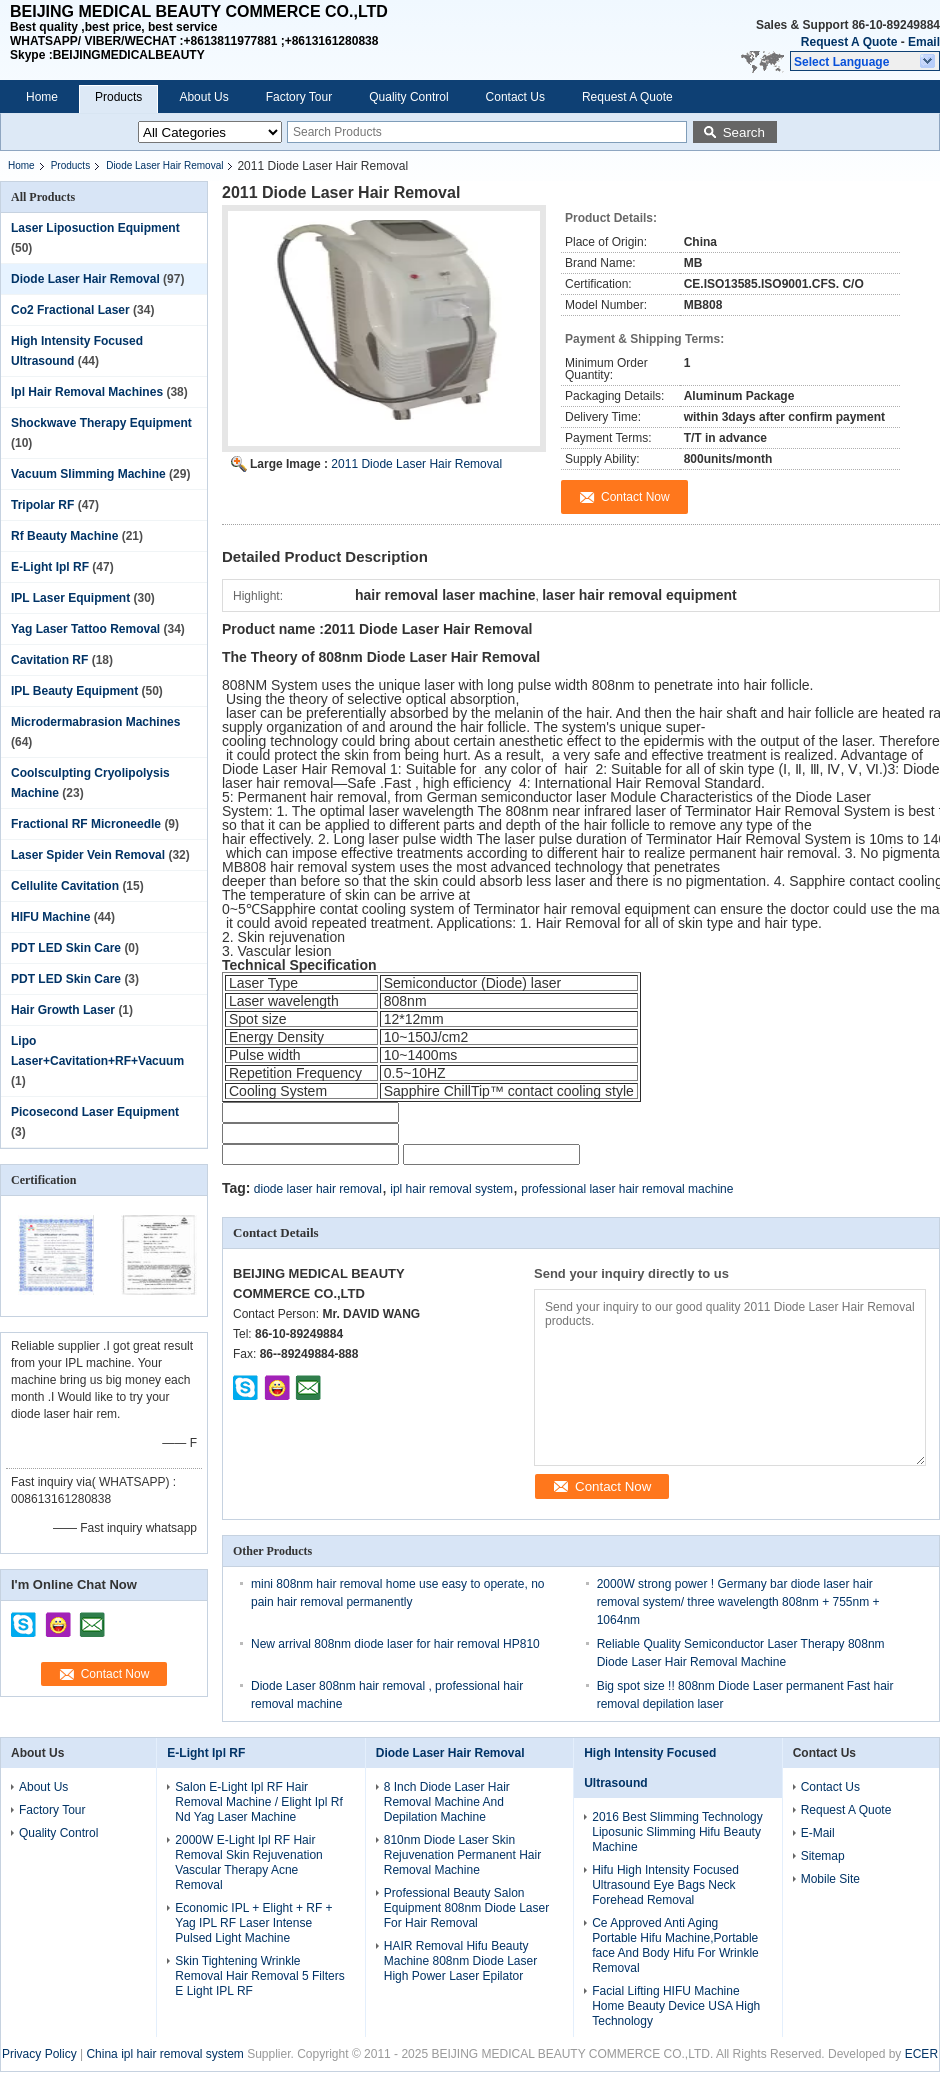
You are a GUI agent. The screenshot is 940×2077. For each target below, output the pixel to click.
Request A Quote (849, 42)
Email (924, 42)
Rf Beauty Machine (64, 536)
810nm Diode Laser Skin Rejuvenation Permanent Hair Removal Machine (462, 1855)
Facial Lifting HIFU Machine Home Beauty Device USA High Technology (676, 2006)
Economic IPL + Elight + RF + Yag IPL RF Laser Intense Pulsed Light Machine (253, 1923)
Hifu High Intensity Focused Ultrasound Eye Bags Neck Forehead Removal (665, 1885)
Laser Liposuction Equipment (95, 228)
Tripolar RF (42, 505)
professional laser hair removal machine (627, 1189)
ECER (921, 2054)
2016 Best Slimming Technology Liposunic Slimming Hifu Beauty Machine (677, 1832)
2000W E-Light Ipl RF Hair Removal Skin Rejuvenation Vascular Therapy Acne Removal (248, 1862)
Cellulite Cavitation (65, 886)
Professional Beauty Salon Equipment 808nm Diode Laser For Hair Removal (466, 1908)
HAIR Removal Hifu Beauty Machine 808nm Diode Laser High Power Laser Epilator (460, 1961)
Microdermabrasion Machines (95, 722)
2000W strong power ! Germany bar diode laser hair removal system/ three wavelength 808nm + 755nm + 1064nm (738, 1602)
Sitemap (823, 1856)
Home (42, 97)
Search (744, 132)
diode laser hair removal (318, 1189)
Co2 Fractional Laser (70, 310)
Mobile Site (830, 1879)
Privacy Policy (39, 2054)
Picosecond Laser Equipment (95, 1112)
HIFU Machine (50, 917)
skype (24, 1618)
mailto (92, 1618)
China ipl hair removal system (164, 2054)
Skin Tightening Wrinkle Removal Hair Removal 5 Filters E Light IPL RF (259, 1976)
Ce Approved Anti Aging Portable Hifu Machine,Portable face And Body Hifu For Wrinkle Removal (675, 1945)
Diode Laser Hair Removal (164, 165)
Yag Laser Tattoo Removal (85, 629)
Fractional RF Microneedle (86, 824)
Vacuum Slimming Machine (88, 474)
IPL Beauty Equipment (74, 691)
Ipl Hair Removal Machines (87, 392)
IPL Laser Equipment (70, 598)
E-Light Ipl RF (50, 567)
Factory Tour (299, 97)
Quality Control (408, 97)
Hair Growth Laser (63, 1010)
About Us (203, 97)
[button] (865, 61)
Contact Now (115, 1674)
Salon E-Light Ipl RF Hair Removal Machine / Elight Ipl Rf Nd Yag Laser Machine (258, 1802)
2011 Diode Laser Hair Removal (416, 464)
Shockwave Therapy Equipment (101, 423)
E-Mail (818, 1833)
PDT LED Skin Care (66, 948)
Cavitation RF (49, 660)
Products (118, 97)
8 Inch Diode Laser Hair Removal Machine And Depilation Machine (447, 1802)
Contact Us (515, 97)
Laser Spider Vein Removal (88, 855)
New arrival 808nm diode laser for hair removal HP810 (395, 1644)
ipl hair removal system (451, 1189)
